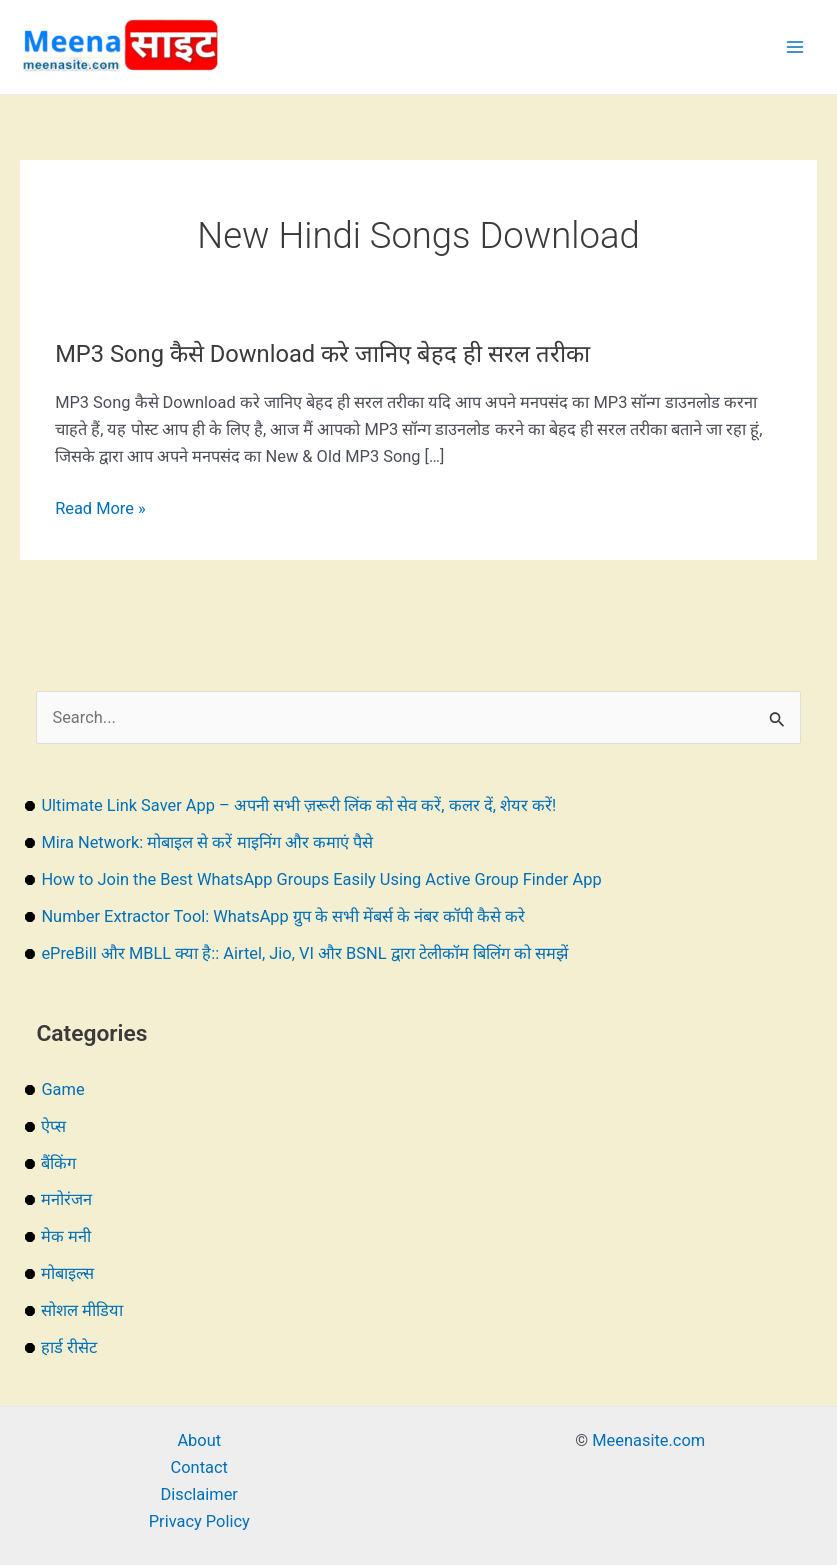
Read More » (100, 508)
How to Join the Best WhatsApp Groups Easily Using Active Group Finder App (321, 879)
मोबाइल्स (67, 1273)
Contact (199, 1467)
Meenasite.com (648, 1440)
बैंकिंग (58, 1163)
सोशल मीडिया (82, 1310)
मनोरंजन (66, 1199)
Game (62, 1089)
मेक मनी (66, 1236)
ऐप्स (53, 1126)
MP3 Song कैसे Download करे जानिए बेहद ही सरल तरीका (322, 354)
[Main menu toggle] (794, 47)
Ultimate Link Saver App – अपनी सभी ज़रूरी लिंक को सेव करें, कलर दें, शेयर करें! (298, 805)
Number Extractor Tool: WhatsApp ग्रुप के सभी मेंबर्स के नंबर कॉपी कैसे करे (283, 916)
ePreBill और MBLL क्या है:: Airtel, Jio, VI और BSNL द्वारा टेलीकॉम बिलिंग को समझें (304, 953)
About (199, 1440)
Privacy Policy (199, 1521)
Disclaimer (199, 1494)
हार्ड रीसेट (69, 1347)
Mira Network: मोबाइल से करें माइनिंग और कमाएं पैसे (206, 842)
